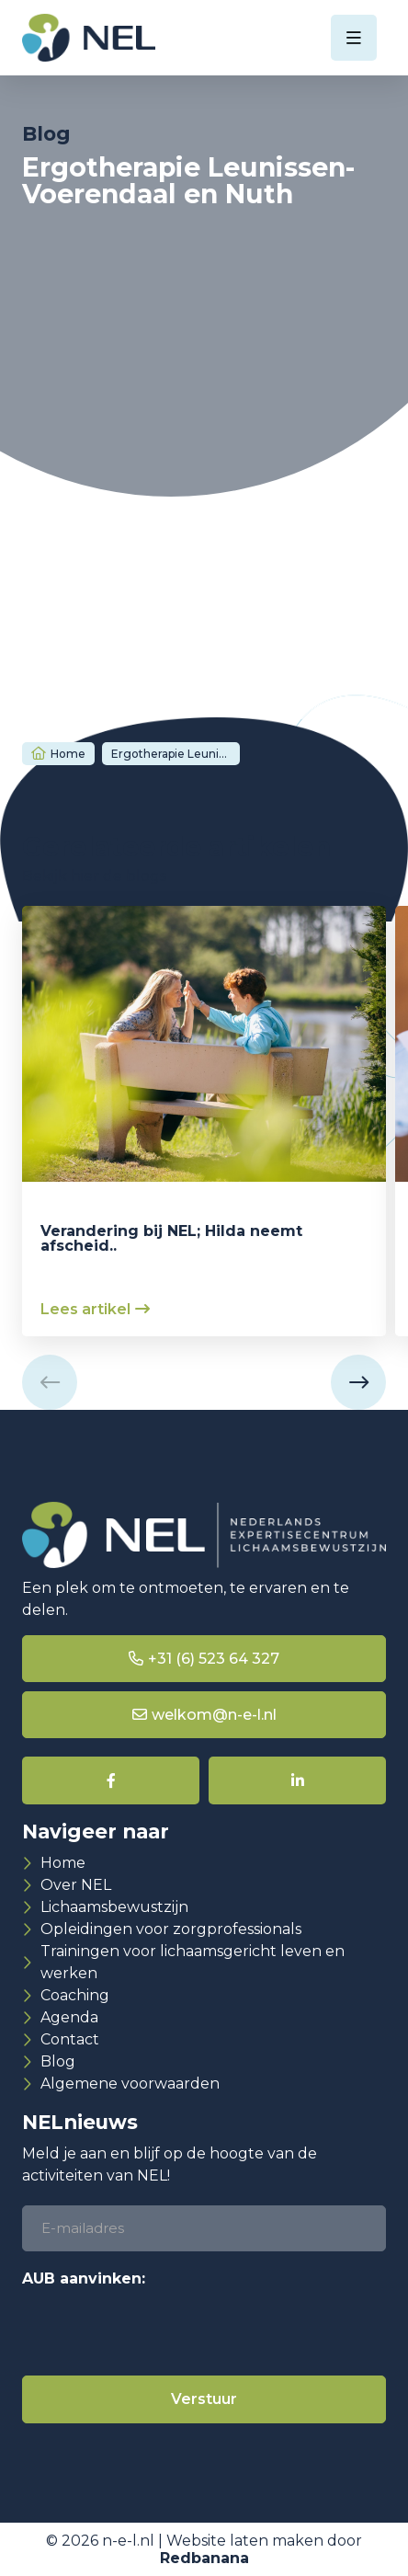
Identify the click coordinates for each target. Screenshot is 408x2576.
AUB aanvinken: (83, 2278)
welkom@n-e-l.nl (214, 1714)
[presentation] (161, 2330)
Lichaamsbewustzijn (114, 1907)
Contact (69, 2039)
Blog (57, 2061)
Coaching (74, 1995)
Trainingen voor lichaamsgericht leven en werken (192, 1962)
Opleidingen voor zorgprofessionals (170, 1929)
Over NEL (75, 1885)
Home (68, 754)
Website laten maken (244, 2540)
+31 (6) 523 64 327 (213, 1658)
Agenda (69, 2017)
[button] (49, 1382)
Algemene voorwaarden (130, 2083)
